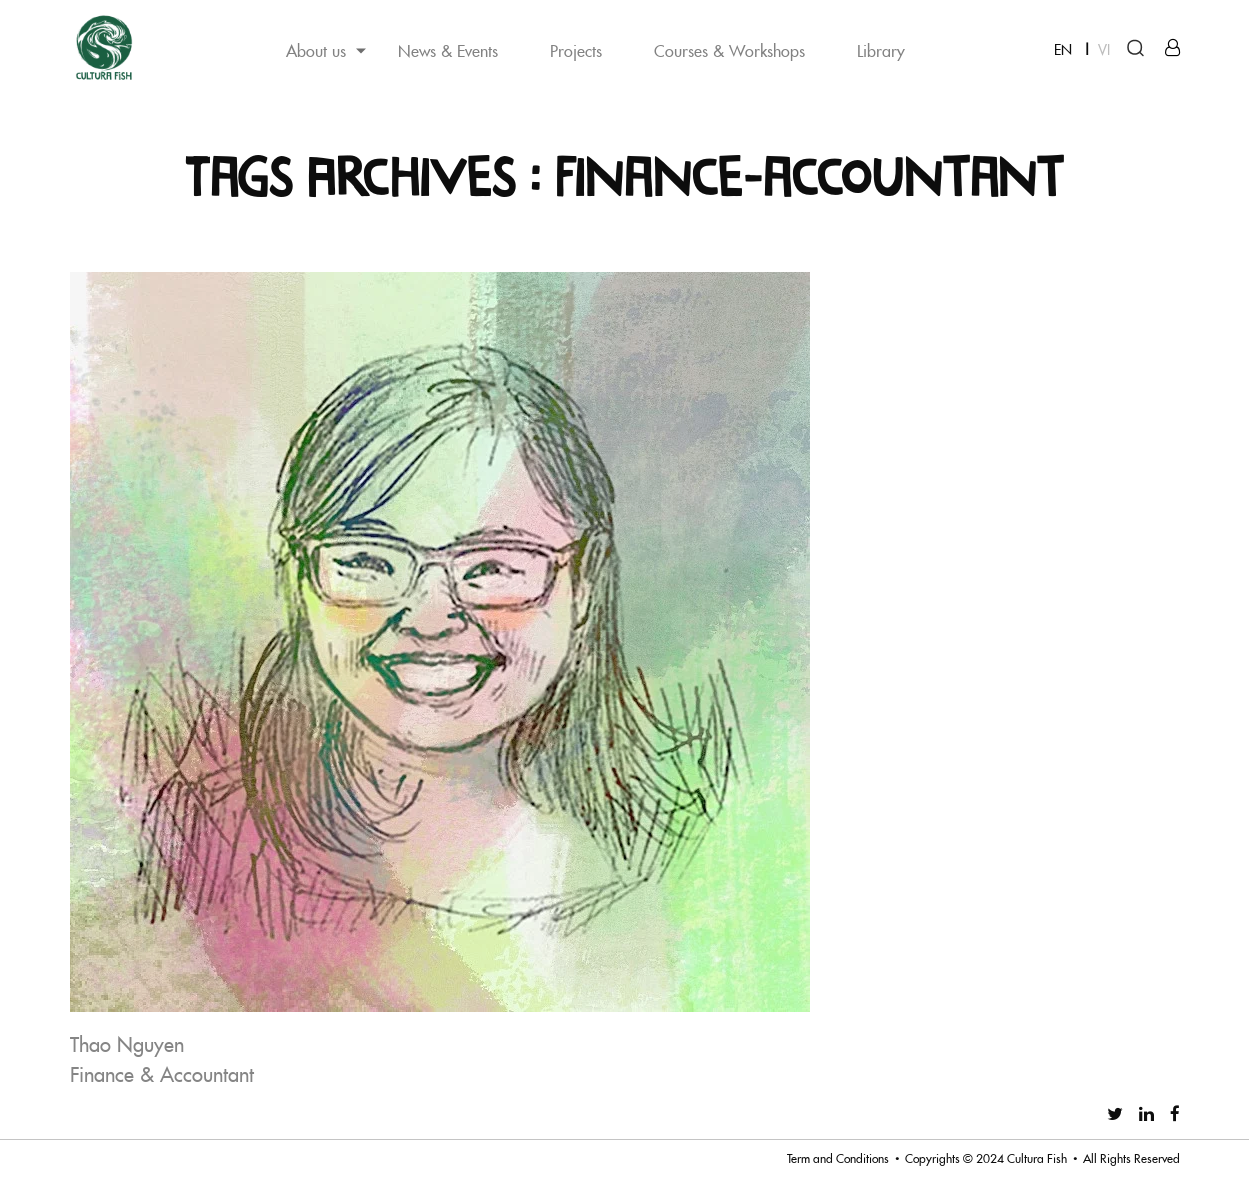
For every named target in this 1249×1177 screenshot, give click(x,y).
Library (881, 50)
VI (1104, 49)
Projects (576, 50)
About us (316, 50)
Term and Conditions (838, 1158)
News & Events (448, 50)
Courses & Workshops (729, 50)
